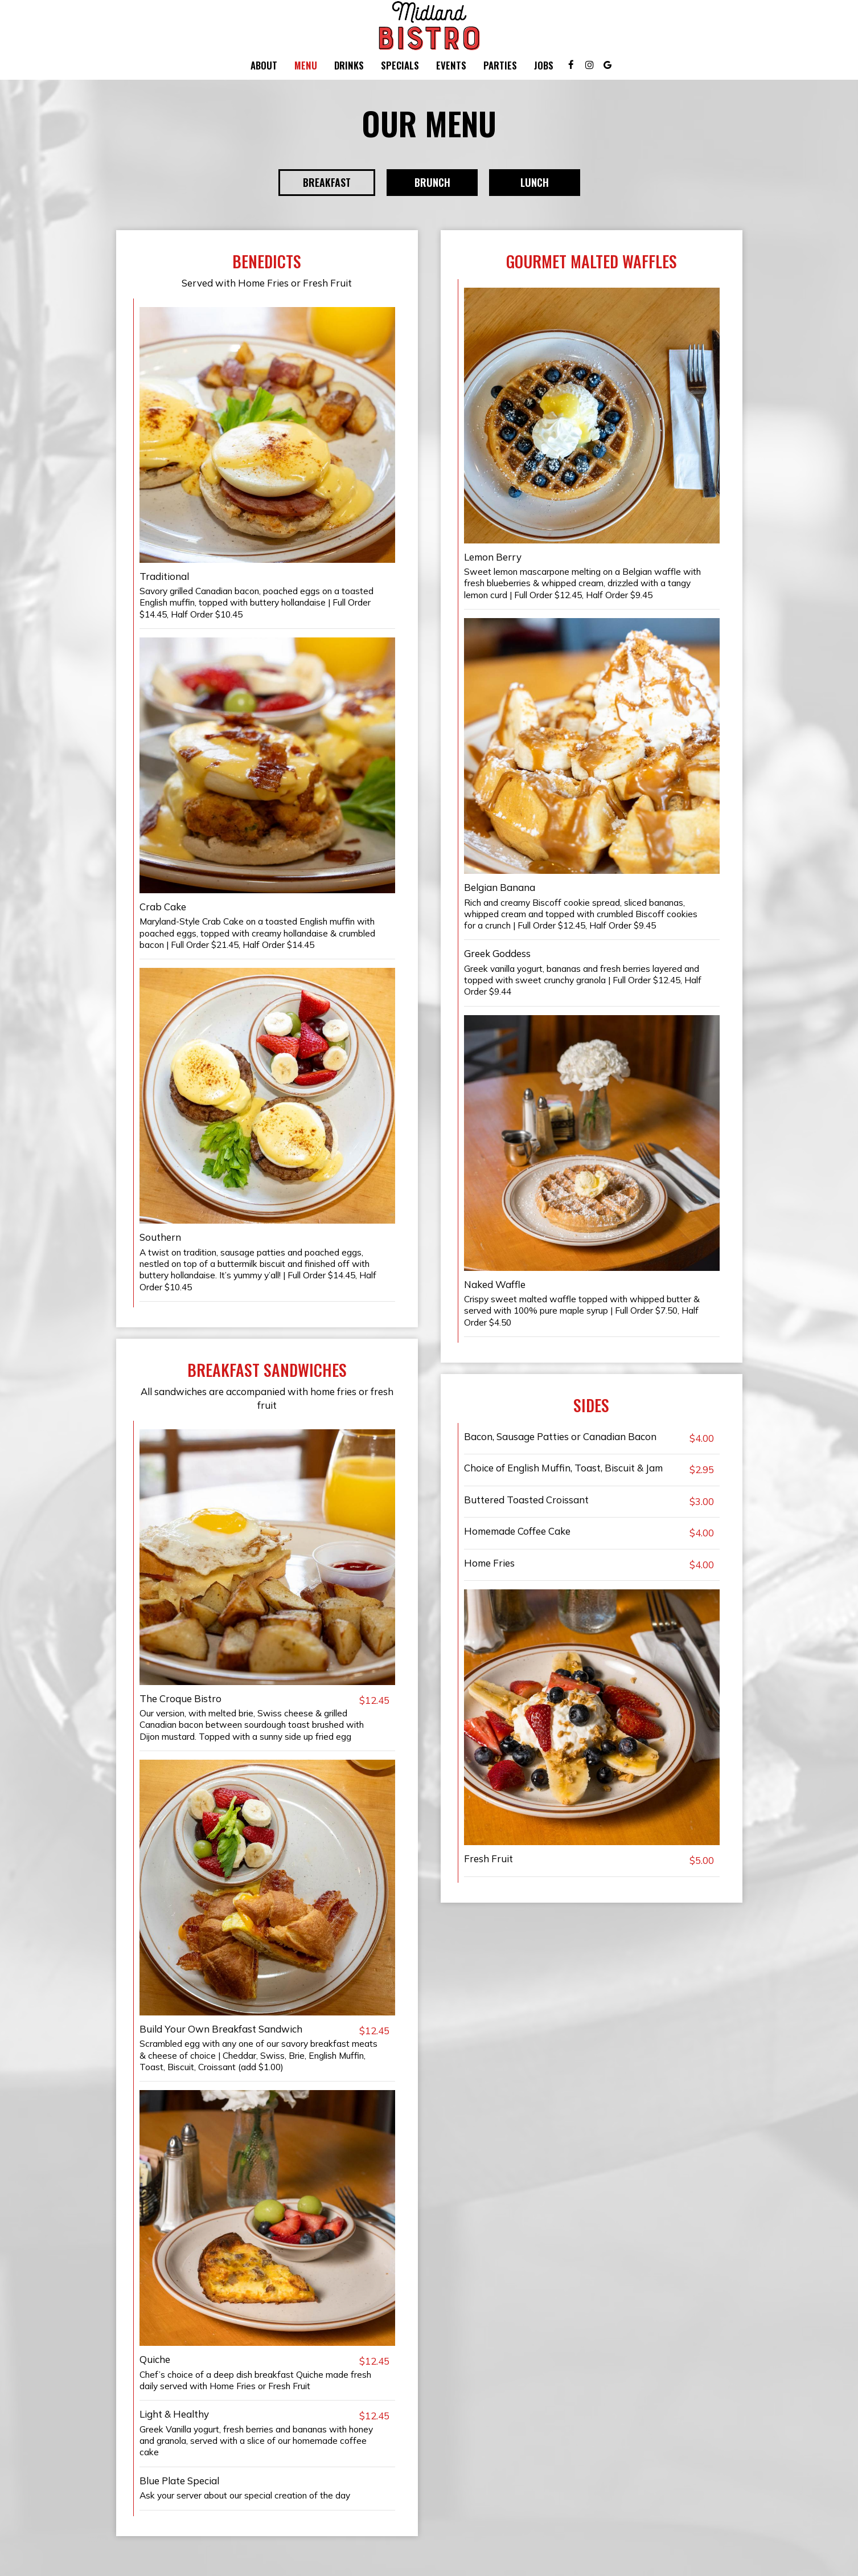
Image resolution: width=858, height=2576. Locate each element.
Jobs (543, 65)
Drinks (349, 65)
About (264, 65)
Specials (400, 65)
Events (451, 65)
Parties (500, 65)
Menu (305, 65)
